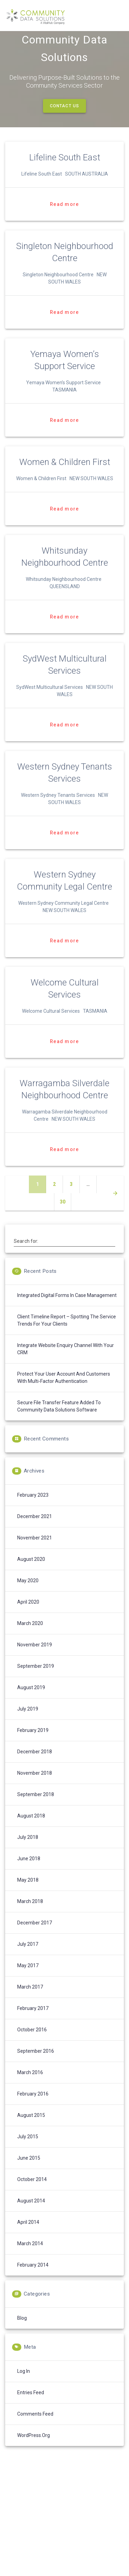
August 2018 (31, 1828)
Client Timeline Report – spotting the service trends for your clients (66, 1332)
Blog (22, 2330)
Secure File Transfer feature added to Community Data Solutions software (59, 1418)
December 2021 (34, 1528)
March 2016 (30, 2084)
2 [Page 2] (58, 1195)
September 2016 (35, 2063)
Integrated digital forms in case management (67, 1307)
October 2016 (32, 2041)
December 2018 (34, 1763)
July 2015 (27, 2148)
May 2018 (28, 1892)
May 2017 (28, 1977)
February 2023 (33, 1507)
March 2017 (30, 1999)
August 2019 (31, 1699)
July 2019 (27, 1721)
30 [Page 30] (65, 1213)
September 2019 (35, 1678)
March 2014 (30, 2255)
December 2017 (34, 1935)
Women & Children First (64, 474)
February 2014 (33, 2277)
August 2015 (31, 2127)
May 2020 (28, 1592)
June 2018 (28, 1870)
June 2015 (28, 2170)
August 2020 (31, 1571)
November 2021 (34, 1550)
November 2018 (34, 1785)
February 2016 (33, 2106)
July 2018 (27, 1849)
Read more (64, 216)
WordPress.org (33, 2447)
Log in (23, 2383)
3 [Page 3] (74, 1195)
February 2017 (33, 2020)
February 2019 (33, 1742)
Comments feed (35, 2426)
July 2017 (27, 1956)
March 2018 (30, 1913)
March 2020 (30, 1635)
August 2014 (31, 2213)
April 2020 (28, 1614)
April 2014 (28, 2234)
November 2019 (34, 1656)
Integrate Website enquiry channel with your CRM (65, 1361)
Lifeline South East (64, 169)
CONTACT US (64, 118)
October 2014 (32, 2191)
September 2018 (35, 1806)
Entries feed (30, 2404)
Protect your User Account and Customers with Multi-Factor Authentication (63, 1389)
